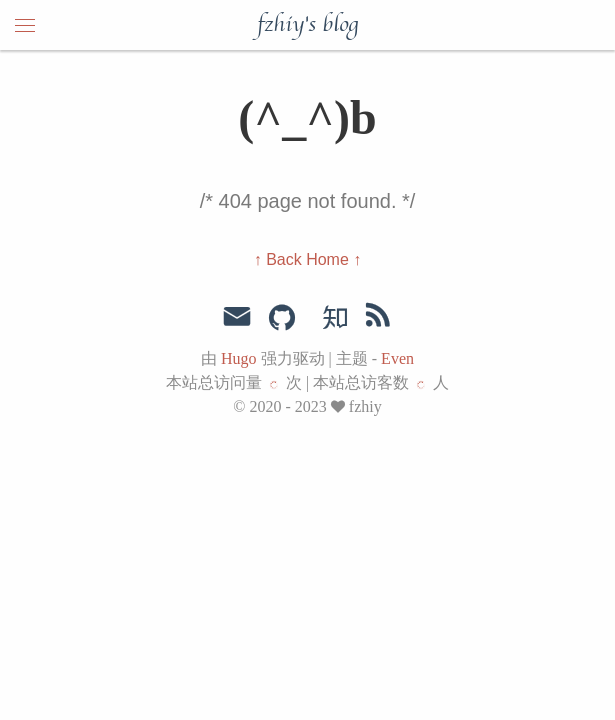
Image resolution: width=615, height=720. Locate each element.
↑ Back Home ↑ (308, 259)
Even (397, 358)
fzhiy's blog (307, 25)
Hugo (239, 358)
